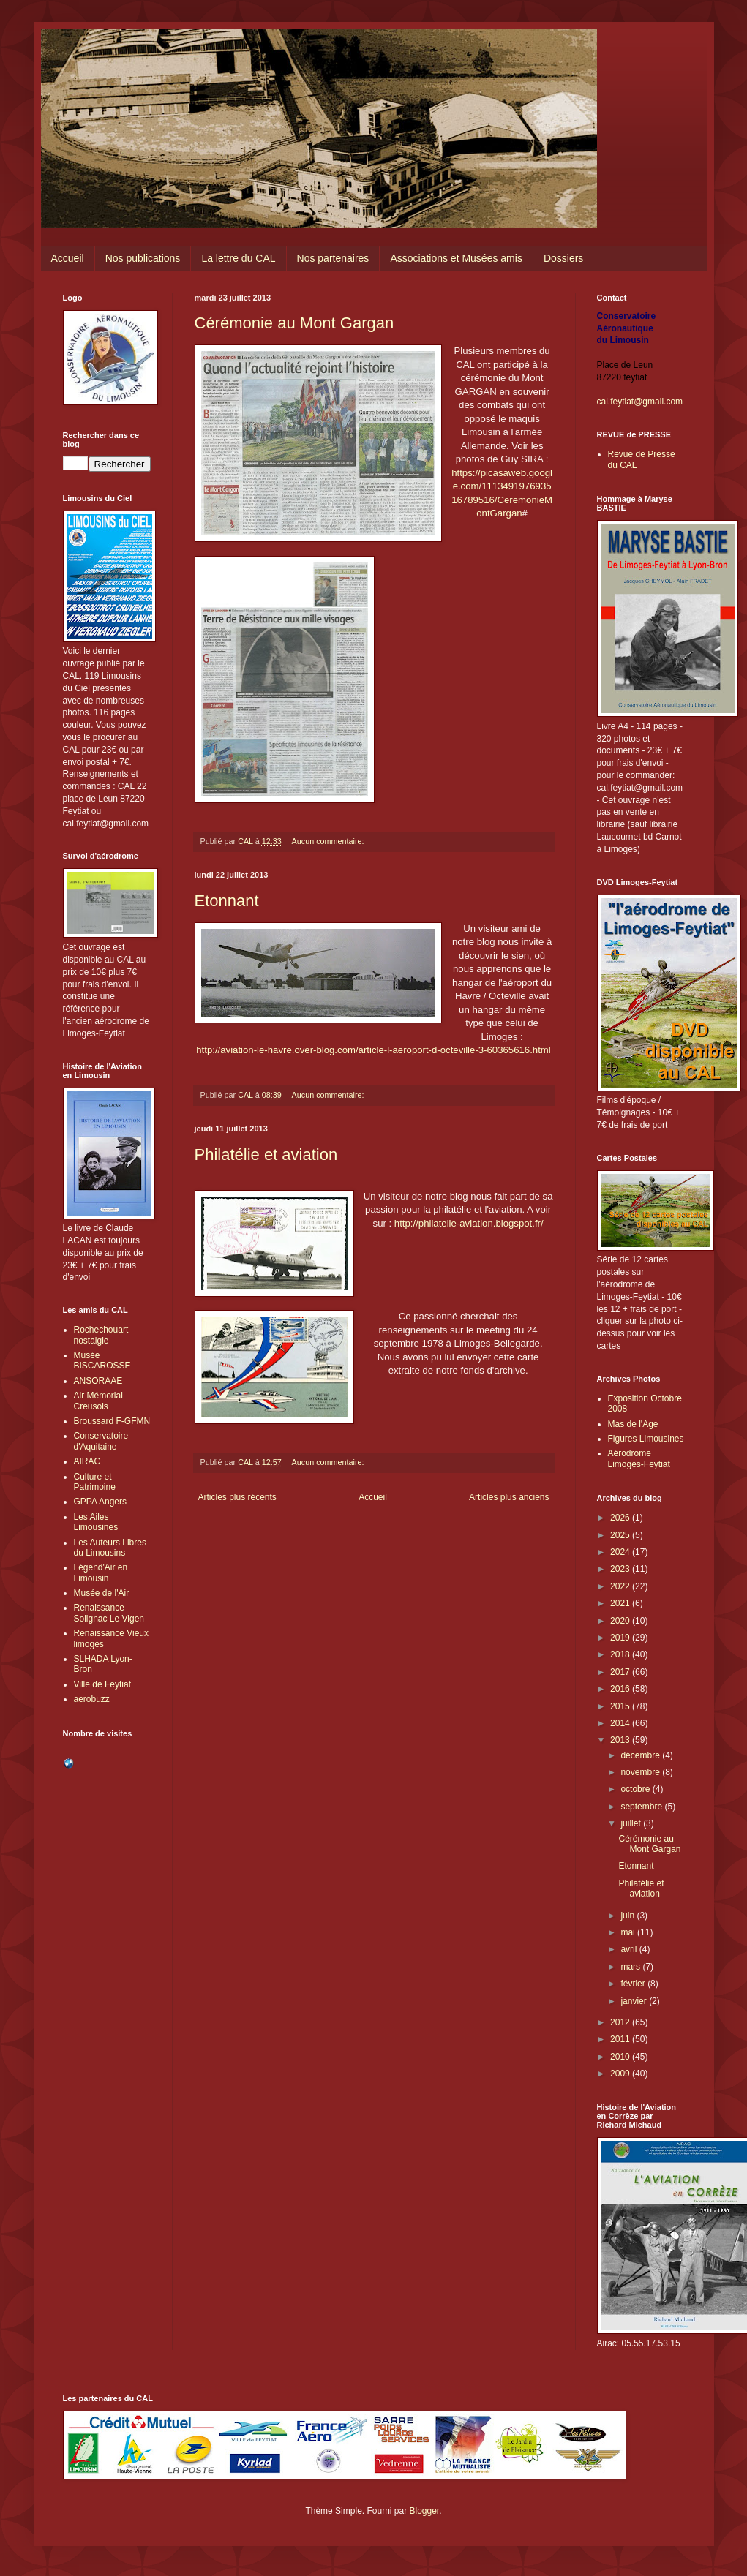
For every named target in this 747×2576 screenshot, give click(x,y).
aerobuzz (92, 1699)
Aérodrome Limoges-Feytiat (639, 1458)
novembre (641, 1772)
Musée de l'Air (101, 1593)
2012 (621, 2022)
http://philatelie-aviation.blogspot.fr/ (469, 1223)
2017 (621, 1672)
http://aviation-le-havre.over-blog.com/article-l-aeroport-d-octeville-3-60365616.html (373, 1049)
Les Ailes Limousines (96, 1522)
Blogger (425, 2511)
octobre (636, 1789)
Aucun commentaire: (329, 841)
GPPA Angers (100, 1501)
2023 (621, 1569)
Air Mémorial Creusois (98, 1400)
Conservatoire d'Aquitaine (101, 1441)
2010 (621, 2057)
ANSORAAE (98, 1381)
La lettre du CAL (238, 258)
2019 (621, 1637)
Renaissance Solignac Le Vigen (109, 1613)
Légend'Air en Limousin (101, 1572)
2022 (621, 1586)
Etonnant (227, 901)
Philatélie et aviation (266, 1154)
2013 (621, 1740)
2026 (621, 1518)
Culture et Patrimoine (95, 1482)
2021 (621, 1603)
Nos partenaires (333, 258)
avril (629, 1949)
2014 (621, 1723)
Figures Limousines (646, 1439)
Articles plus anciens (509, 1497)
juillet (631, 1823)
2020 (621, 1621)
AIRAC (87, 1461)
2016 (621, 1689)
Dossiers (563, 258)
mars (631, 1967)
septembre (642, 1806)
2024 (621, 1552)
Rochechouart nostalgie (101, 1335)
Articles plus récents (237, 1497)
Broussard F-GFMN (112, 1421)
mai (628, 1932)
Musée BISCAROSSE (102, 1360)
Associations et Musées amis (456, 258)
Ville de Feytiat (103, 1684)
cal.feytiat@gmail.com (640, 401)
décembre (641, 1755)
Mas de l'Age (633, 1424)
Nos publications (143, 258)
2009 (621, 2073)
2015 (621, 1706)
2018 (621, 1654)
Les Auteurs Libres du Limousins (110, 1547)
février (633, 1983)
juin (628, 1915)
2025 (621, 1535)
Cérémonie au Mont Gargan (294, 323)
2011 (621, 2039)
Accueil (67, 258)
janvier (634, 2001)
